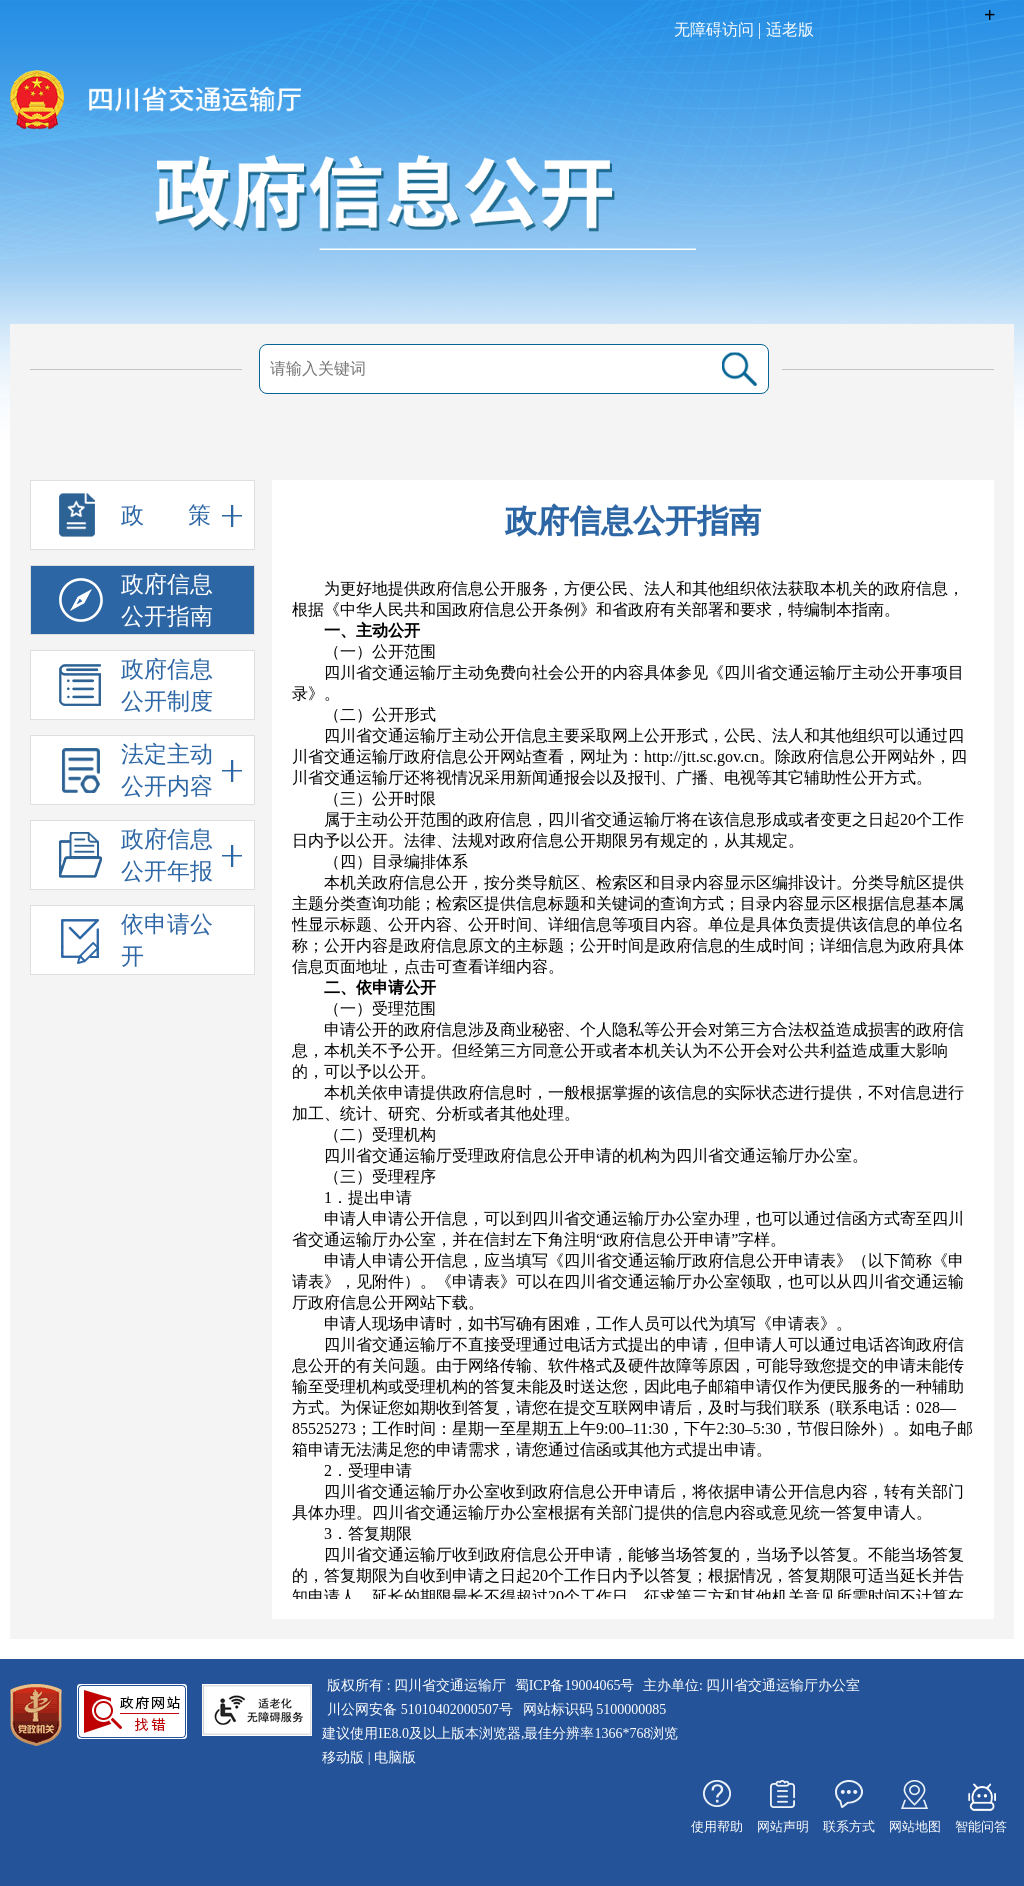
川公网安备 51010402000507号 (420, 1709)
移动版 (343, 1757)
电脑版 (395, 1757)
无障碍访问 (714, 29)
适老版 (790, 29)
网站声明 (783, 1826)
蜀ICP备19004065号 (575, 1685)
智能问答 (981, 1826)
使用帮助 (717, 1826)
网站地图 (915, 1826)
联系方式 (849, 1826)
